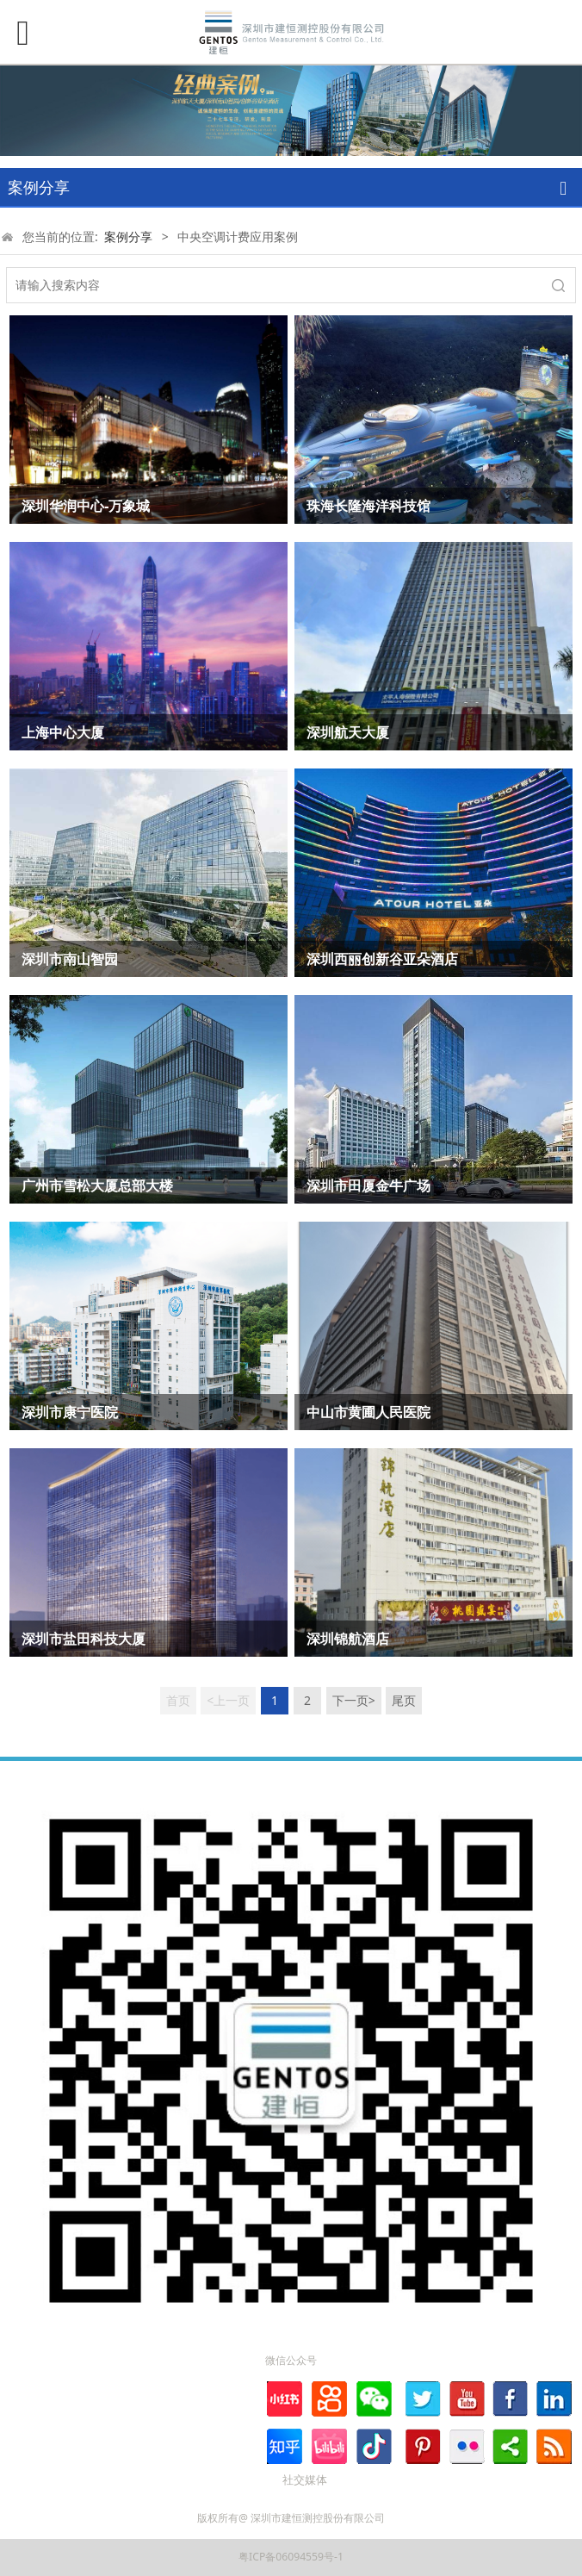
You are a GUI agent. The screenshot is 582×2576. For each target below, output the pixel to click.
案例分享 (128, 236)
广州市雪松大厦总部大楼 (97, 1185)
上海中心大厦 (63, 732)
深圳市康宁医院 (70, 1412)
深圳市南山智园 (70, 958)
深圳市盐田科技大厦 (84, 1638)
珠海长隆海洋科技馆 (368, 505)
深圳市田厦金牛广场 (368, 1185)
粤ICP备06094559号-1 (291, 2556)
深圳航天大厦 (347, 732)
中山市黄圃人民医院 (368, 1412)
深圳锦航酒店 (347, 1638)
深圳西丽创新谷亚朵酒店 (382, 958)
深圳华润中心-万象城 (86, 505)
